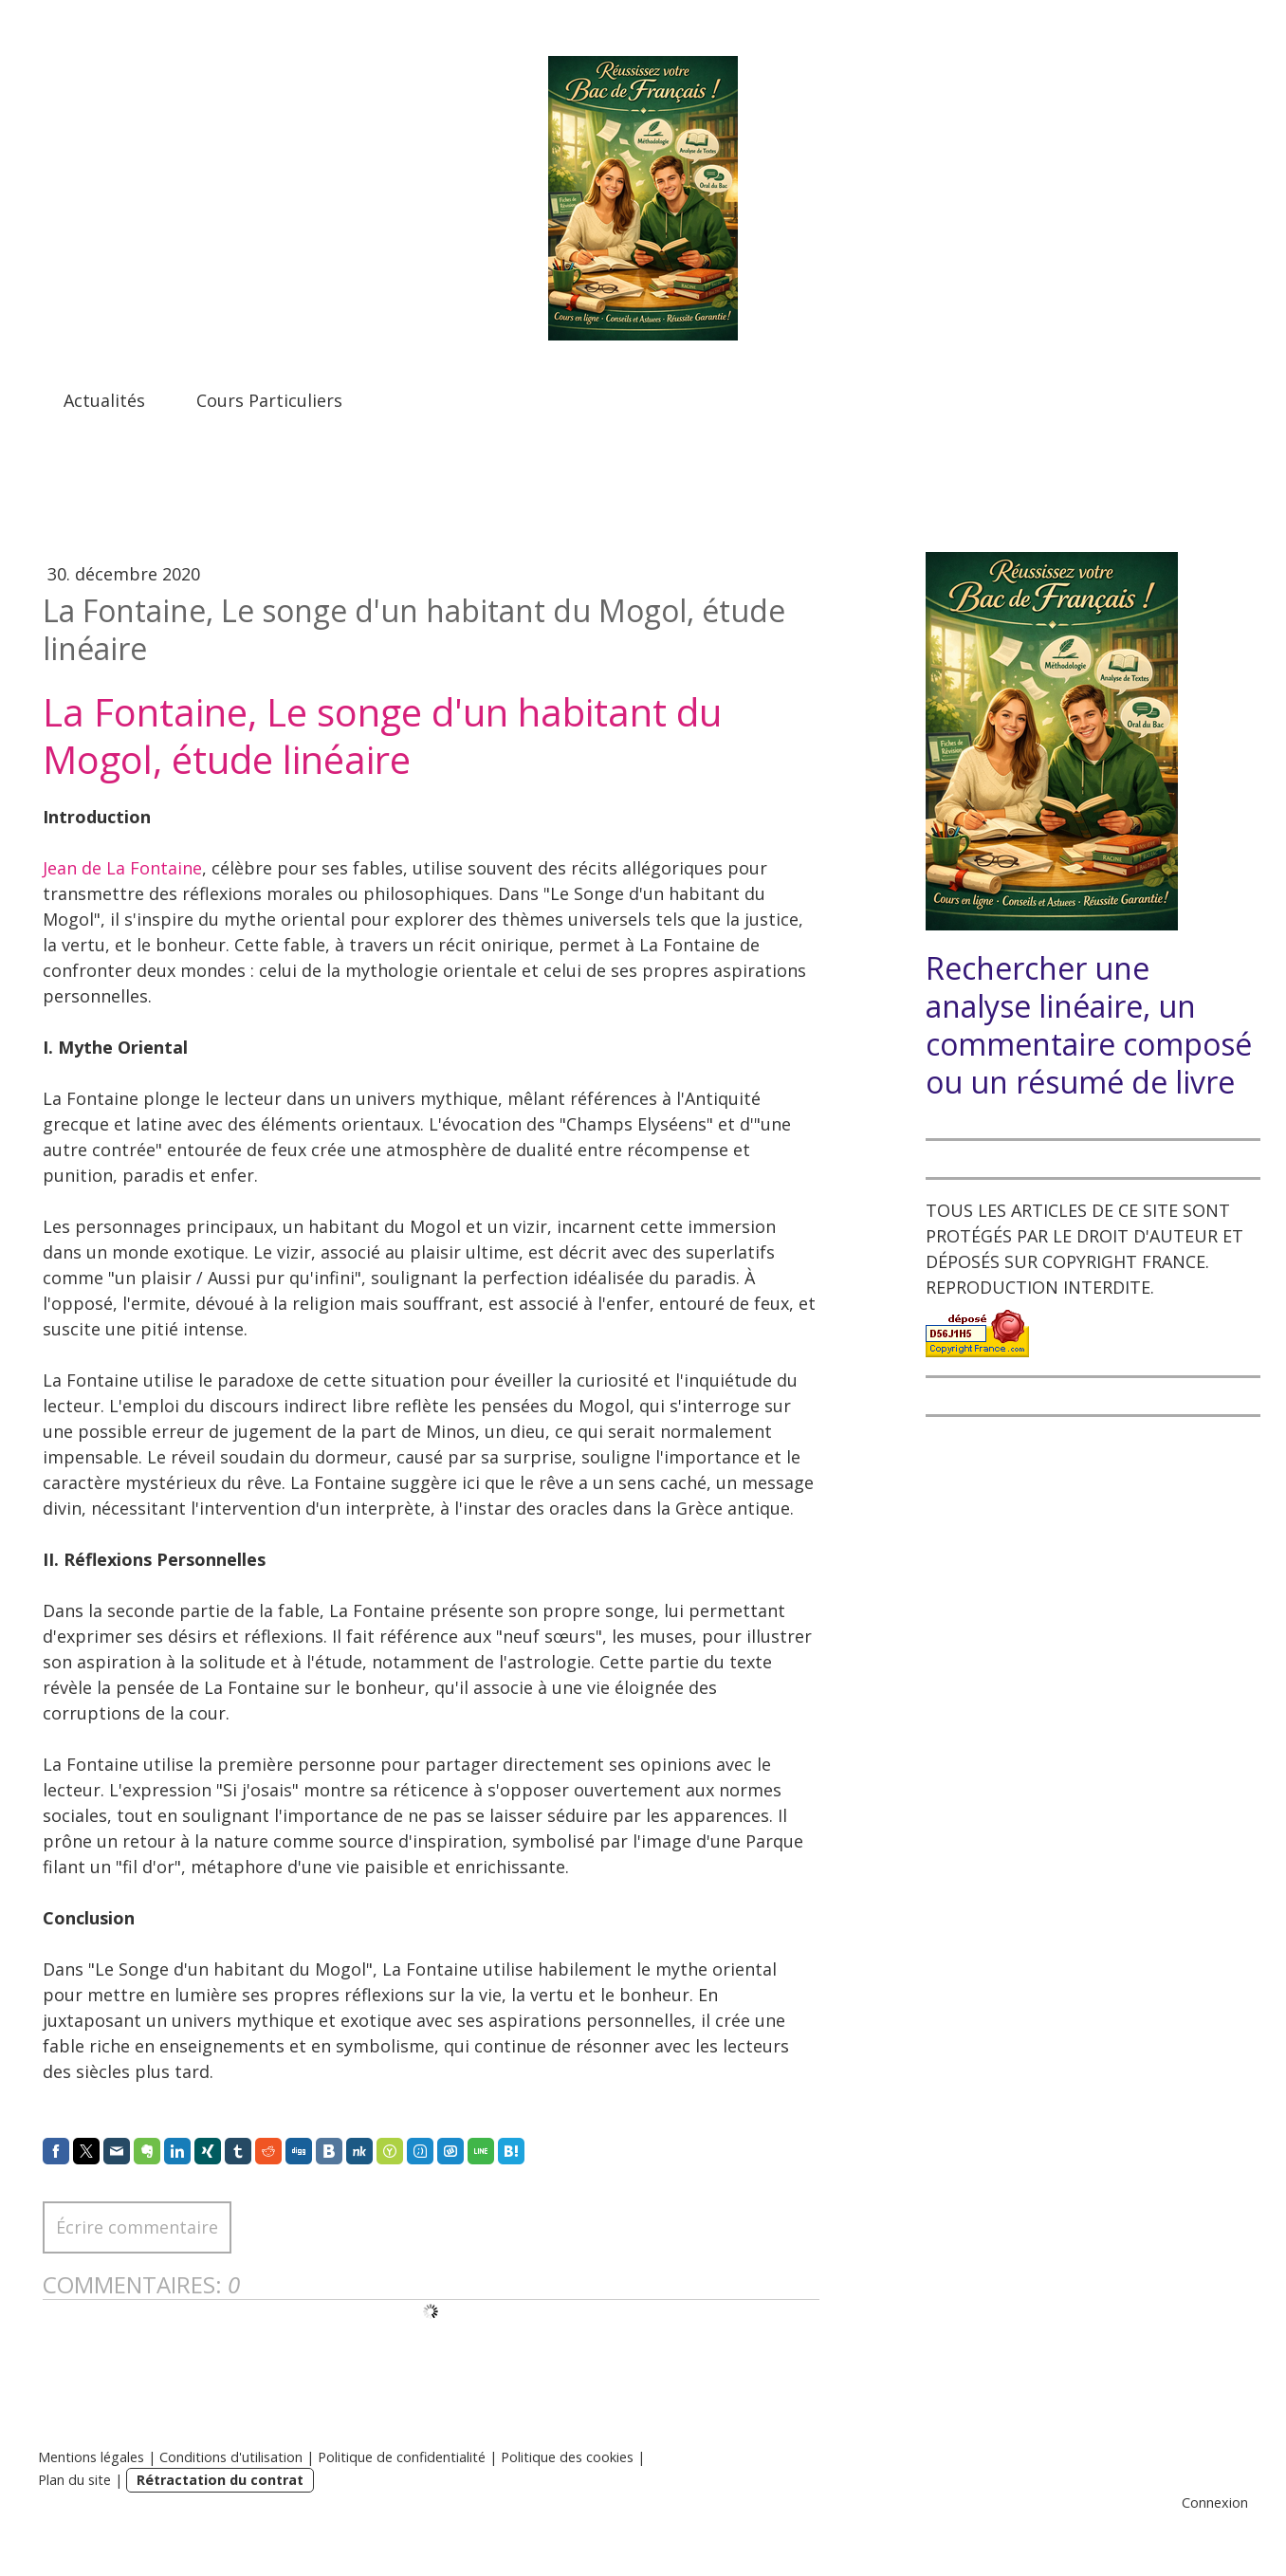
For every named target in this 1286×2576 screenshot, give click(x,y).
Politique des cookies (567, 2457)
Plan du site (74, 2480)
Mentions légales (91, 2457)
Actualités (104, 400)
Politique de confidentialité (402, 2457)
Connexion (1215, 2502)
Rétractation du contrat (220, 2480)
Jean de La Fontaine (122, 867)
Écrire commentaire (137, 2227)
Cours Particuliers (269, 400)
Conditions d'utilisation (231, 2457)
